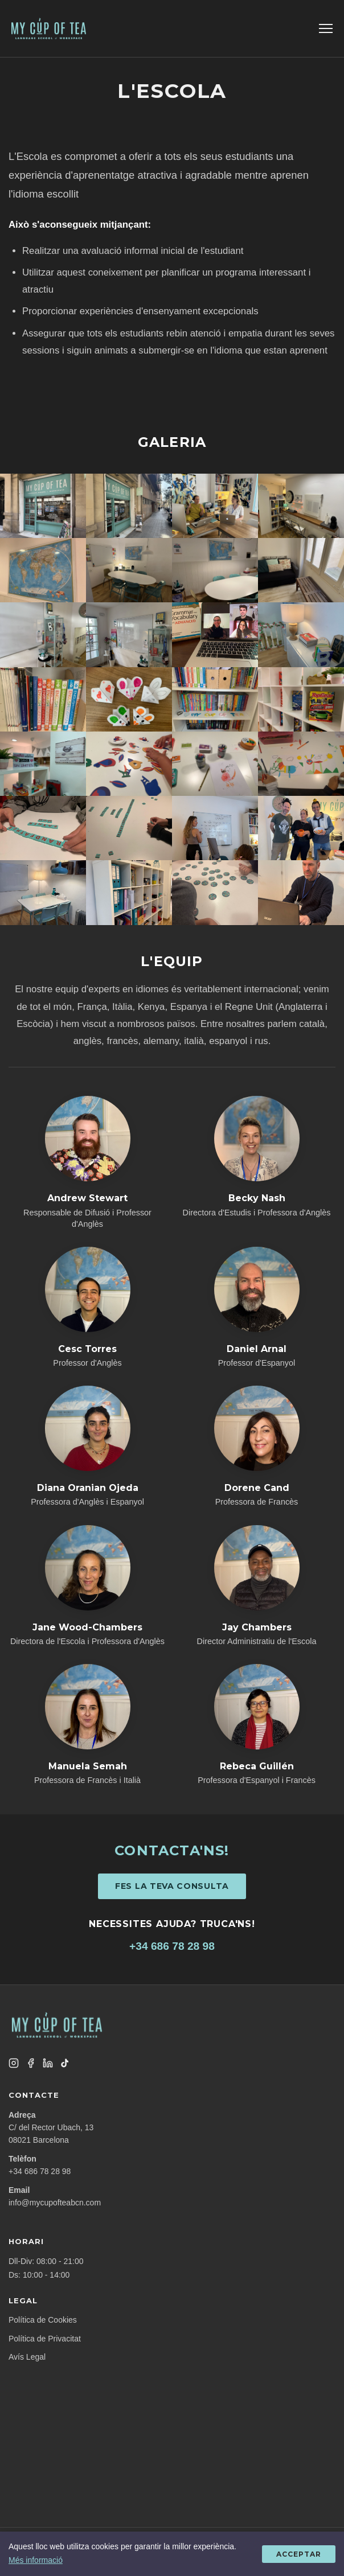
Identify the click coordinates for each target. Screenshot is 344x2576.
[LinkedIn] (48, 2063)
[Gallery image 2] (129, 506)
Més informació (36, 2560)
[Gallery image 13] (43, 699)
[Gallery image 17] (43, 764)
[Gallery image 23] (215, 828)
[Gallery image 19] (215, 764)
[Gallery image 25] (43, 892)
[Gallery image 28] (301, 892)
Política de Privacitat (45, 2338)
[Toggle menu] (325, 28)
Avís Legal (27, 2356)
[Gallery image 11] (215, 634)
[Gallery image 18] (129, 764)
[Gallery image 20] (301, 764)
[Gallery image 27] (215, 892)
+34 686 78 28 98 (172, 1946)
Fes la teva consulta (172, 1886)
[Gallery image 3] (215, 506)
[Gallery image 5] (43, 570)
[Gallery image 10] (129, 634)
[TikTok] (65, 2063)
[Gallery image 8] (301, 570)
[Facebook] (31, 2063)
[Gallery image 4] (301, 506)
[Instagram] (14, 2063)
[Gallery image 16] (301, 699)
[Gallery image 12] (301, 634)
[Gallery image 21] (43, 828)
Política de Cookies (43, 2319)
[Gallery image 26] (129, 892)
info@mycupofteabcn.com (55, 2202)
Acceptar (298, 2554)
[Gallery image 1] (43, 506)
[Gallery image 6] (129, 570)
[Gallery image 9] (43, 634)
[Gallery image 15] (215, 699)
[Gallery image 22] (129, 828)
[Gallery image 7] (215, 570)
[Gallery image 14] (129, 699)
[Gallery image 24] (301, 828)
